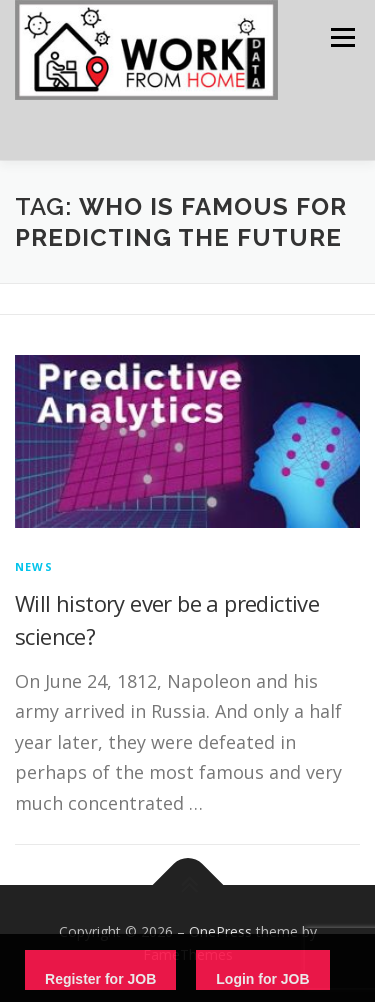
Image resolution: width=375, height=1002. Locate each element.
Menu (341, 37)
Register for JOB (100, 979)
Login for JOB (262, 979)
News (34, 566)
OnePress (220, 931)
